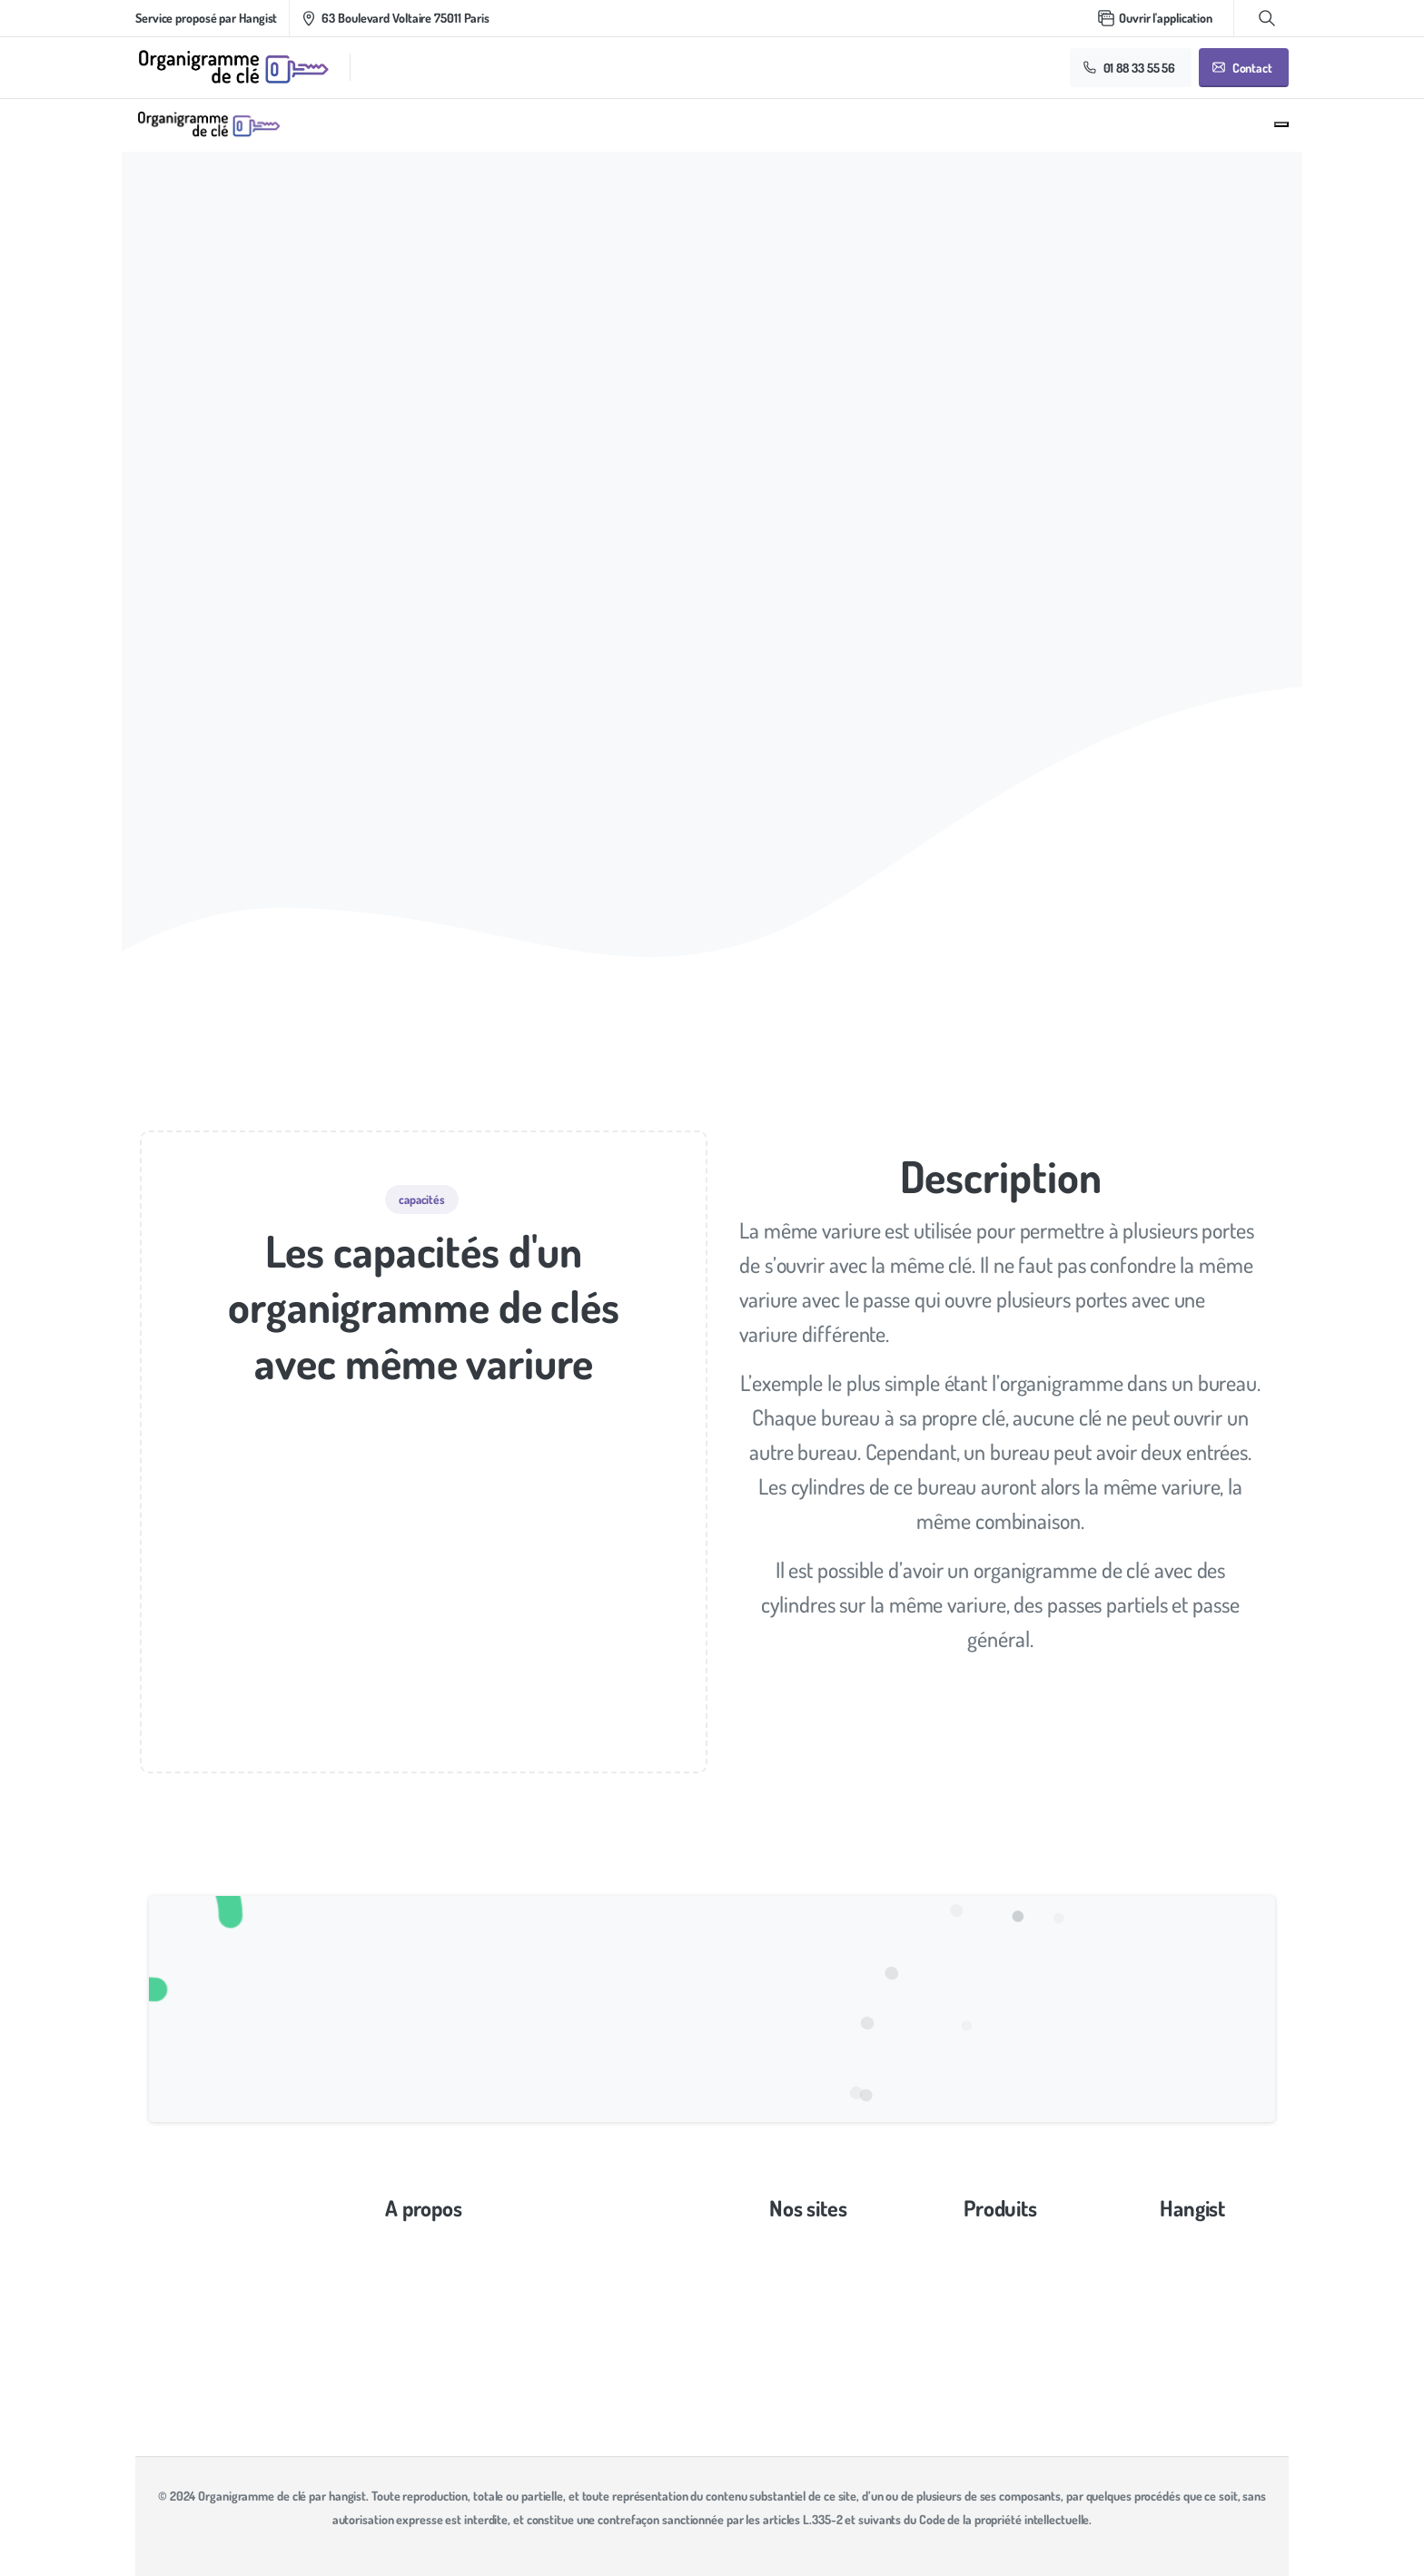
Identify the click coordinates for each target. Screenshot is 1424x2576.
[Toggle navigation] (1281, 124)
